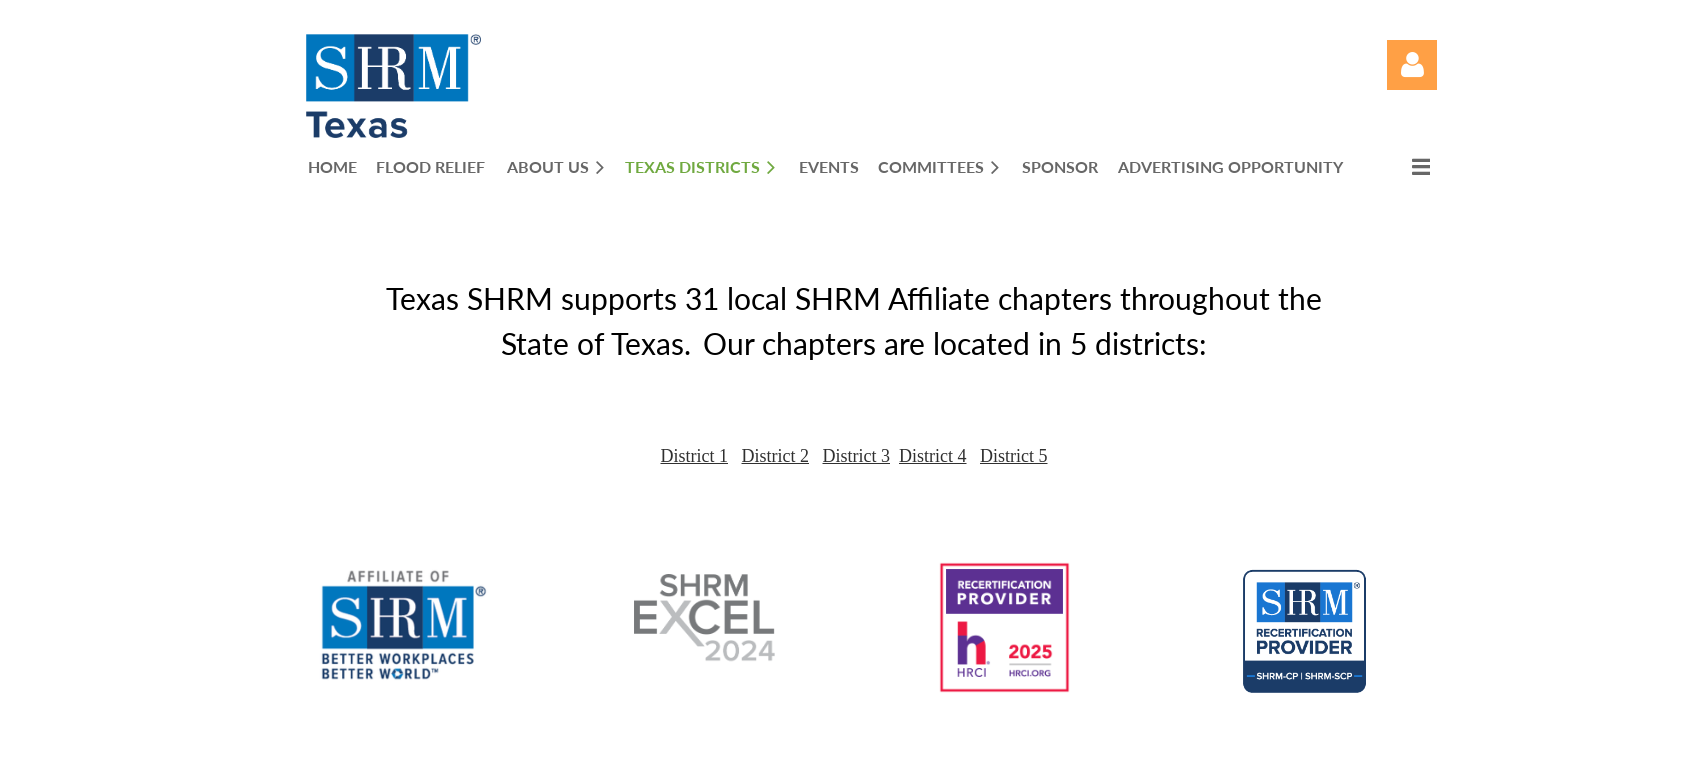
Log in (1412, 65)
